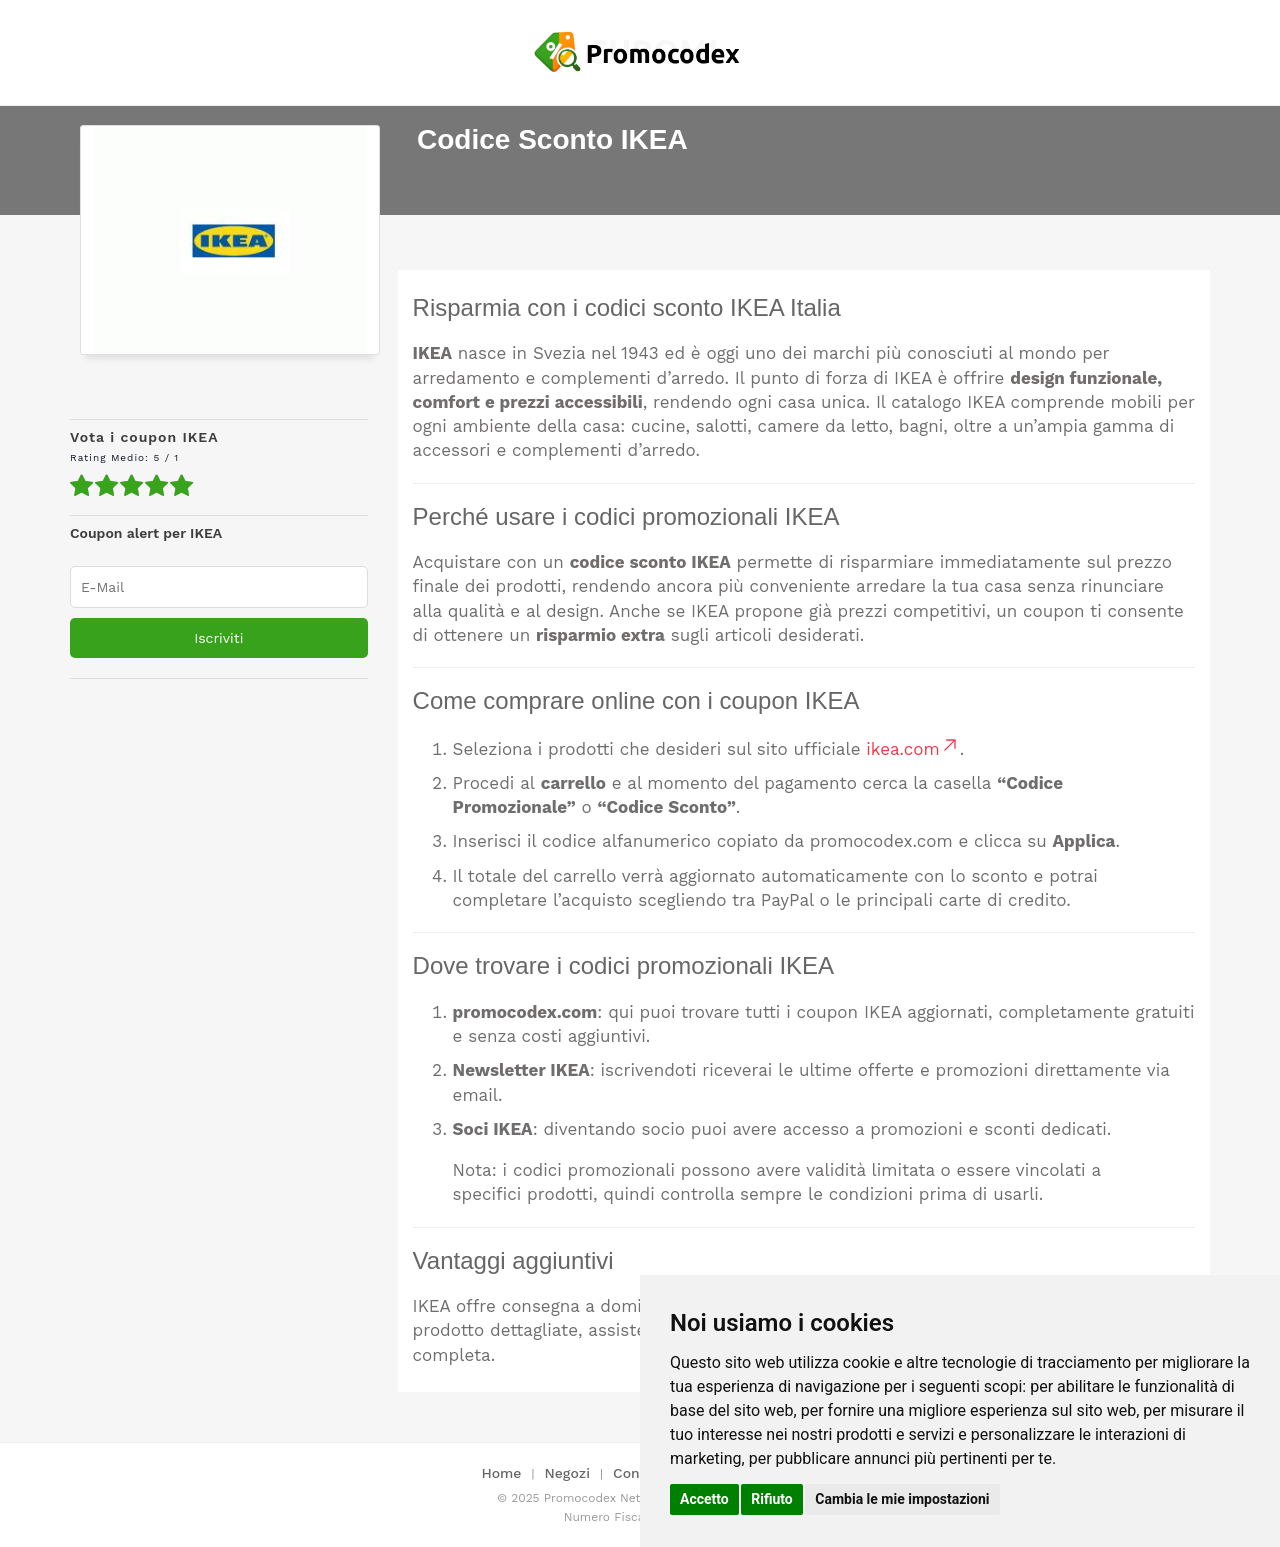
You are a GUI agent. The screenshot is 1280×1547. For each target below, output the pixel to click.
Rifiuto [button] (772, 1499)
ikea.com (912, 749)
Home (501, 1473)
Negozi (567, 1473)
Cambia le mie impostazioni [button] (902, 1499)
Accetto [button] (704, 1499)
